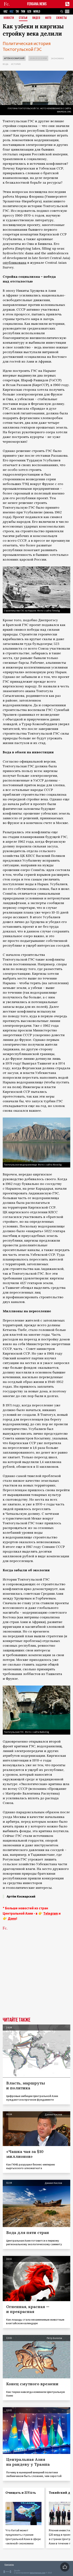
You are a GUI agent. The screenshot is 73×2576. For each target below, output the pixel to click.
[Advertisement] (36, 1974)
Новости (9, 18)
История (16, 64)
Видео (36, 18)
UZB (29, 11)
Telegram (50, 1913)
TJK (17, 11)
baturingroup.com (37, 2573)
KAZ (5, 11)
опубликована (14, 262)
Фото (48, 18)
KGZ (11, 11)
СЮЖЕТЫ (61, 18)
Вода (5, 64)
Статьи (23, 18)
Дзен (12, 1918)
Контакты (9, 2564)
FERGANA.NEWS (37, 4)
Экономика (57, 58)
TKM (23, 11)
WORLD (36, 11)
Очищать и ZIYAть (20, 2493)
